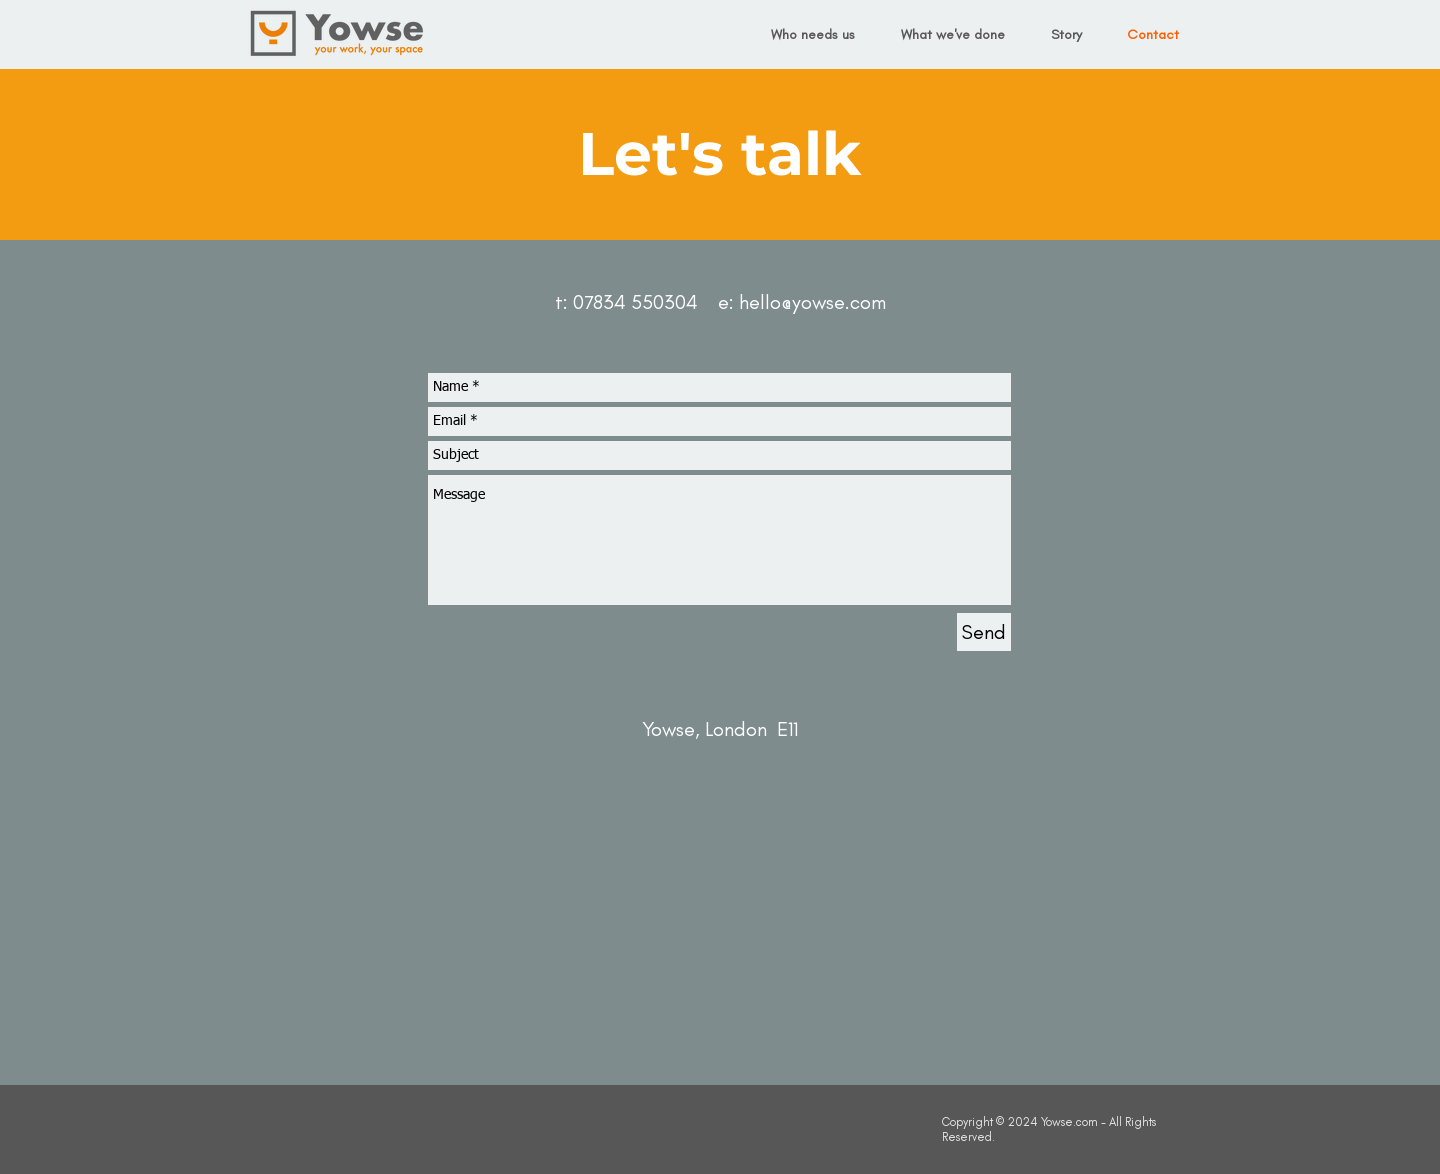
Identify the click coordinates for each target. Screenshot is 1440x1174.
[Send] (984, 632)
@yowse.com (833, 302)
